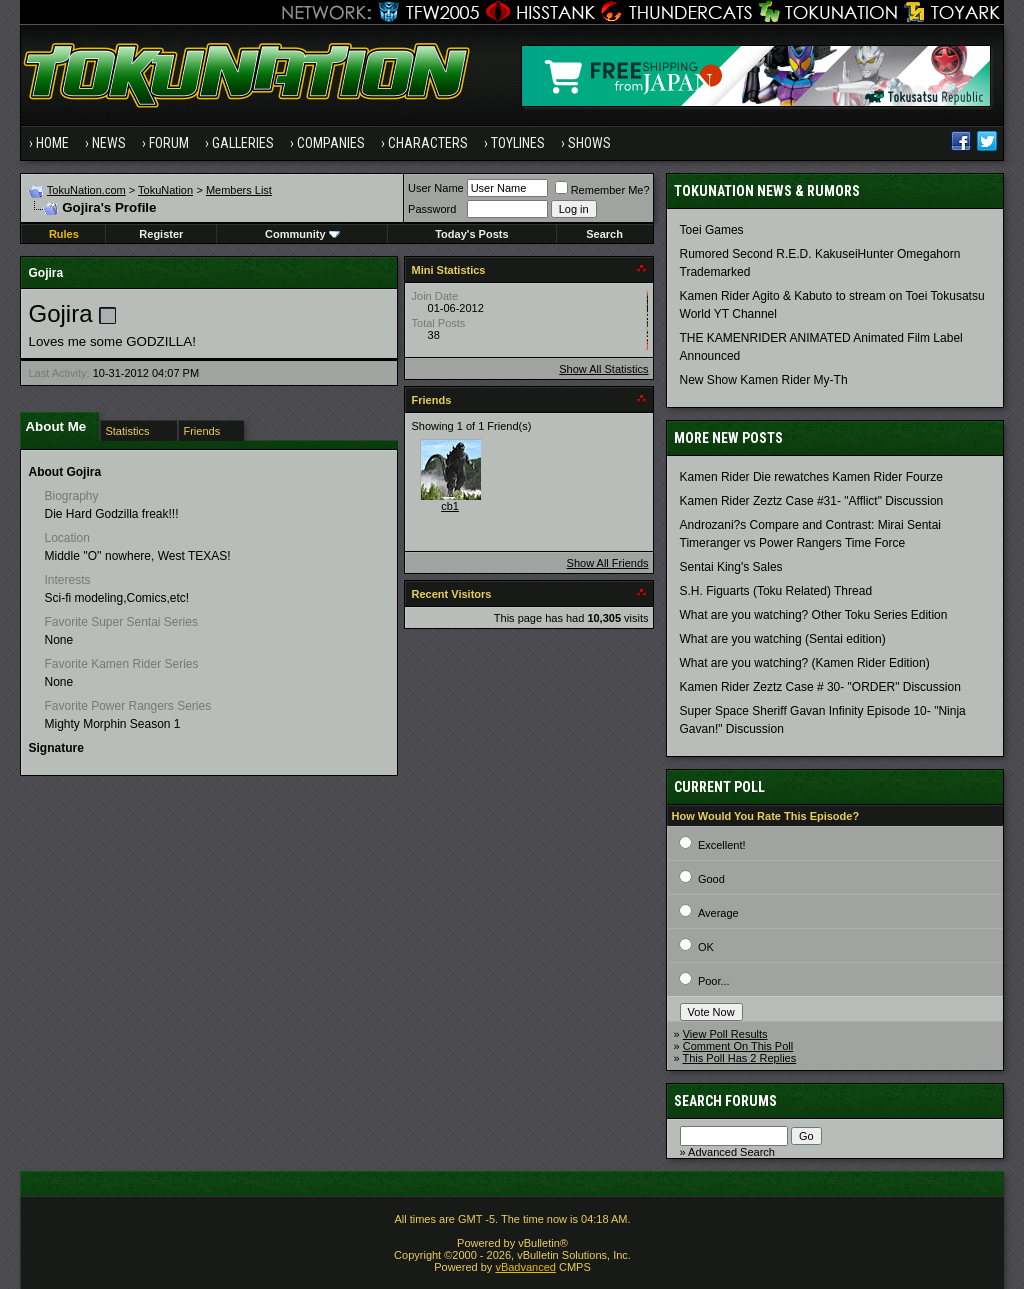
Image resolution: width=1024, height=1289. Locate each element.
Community (302, 234)
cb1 (450, 506)
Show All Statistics (603, 369)
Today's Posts (471, 234)
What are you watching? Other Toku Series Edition (814, 615)
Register (161, 234)
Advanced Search (731, 1152)
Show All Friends (608, 563)
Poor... (714, 981)
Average (718, 913)
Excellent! (722, 845)
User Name (436, 188)
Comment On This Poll (738, 1046)
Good (711, 879)
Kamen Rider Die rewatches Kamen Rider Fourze (811, 477)
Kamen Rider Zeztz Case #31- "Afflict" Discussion (812, 501)
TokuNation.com (86, 190)
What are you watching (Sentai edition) (783, 639)
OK (706, 947)
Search (604, 234)
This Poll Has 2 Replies (740, 1058)
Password (432, 209)
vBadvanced (525, 1267)
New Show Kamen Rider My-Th (764, 380)
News (109, 143)
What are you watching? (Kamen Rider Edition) (805, 663)
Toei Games (712, 230)
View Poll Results (725, 1034)
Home (52, 143)
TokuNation (165, 190)
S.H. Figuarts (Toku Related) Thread (776, 591)
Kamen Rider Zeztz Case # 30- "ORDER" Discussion (820, 687)
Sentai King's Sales (731, 567)
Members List (239, 190)
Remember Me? (602, 190)
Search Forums (725, 1101)
